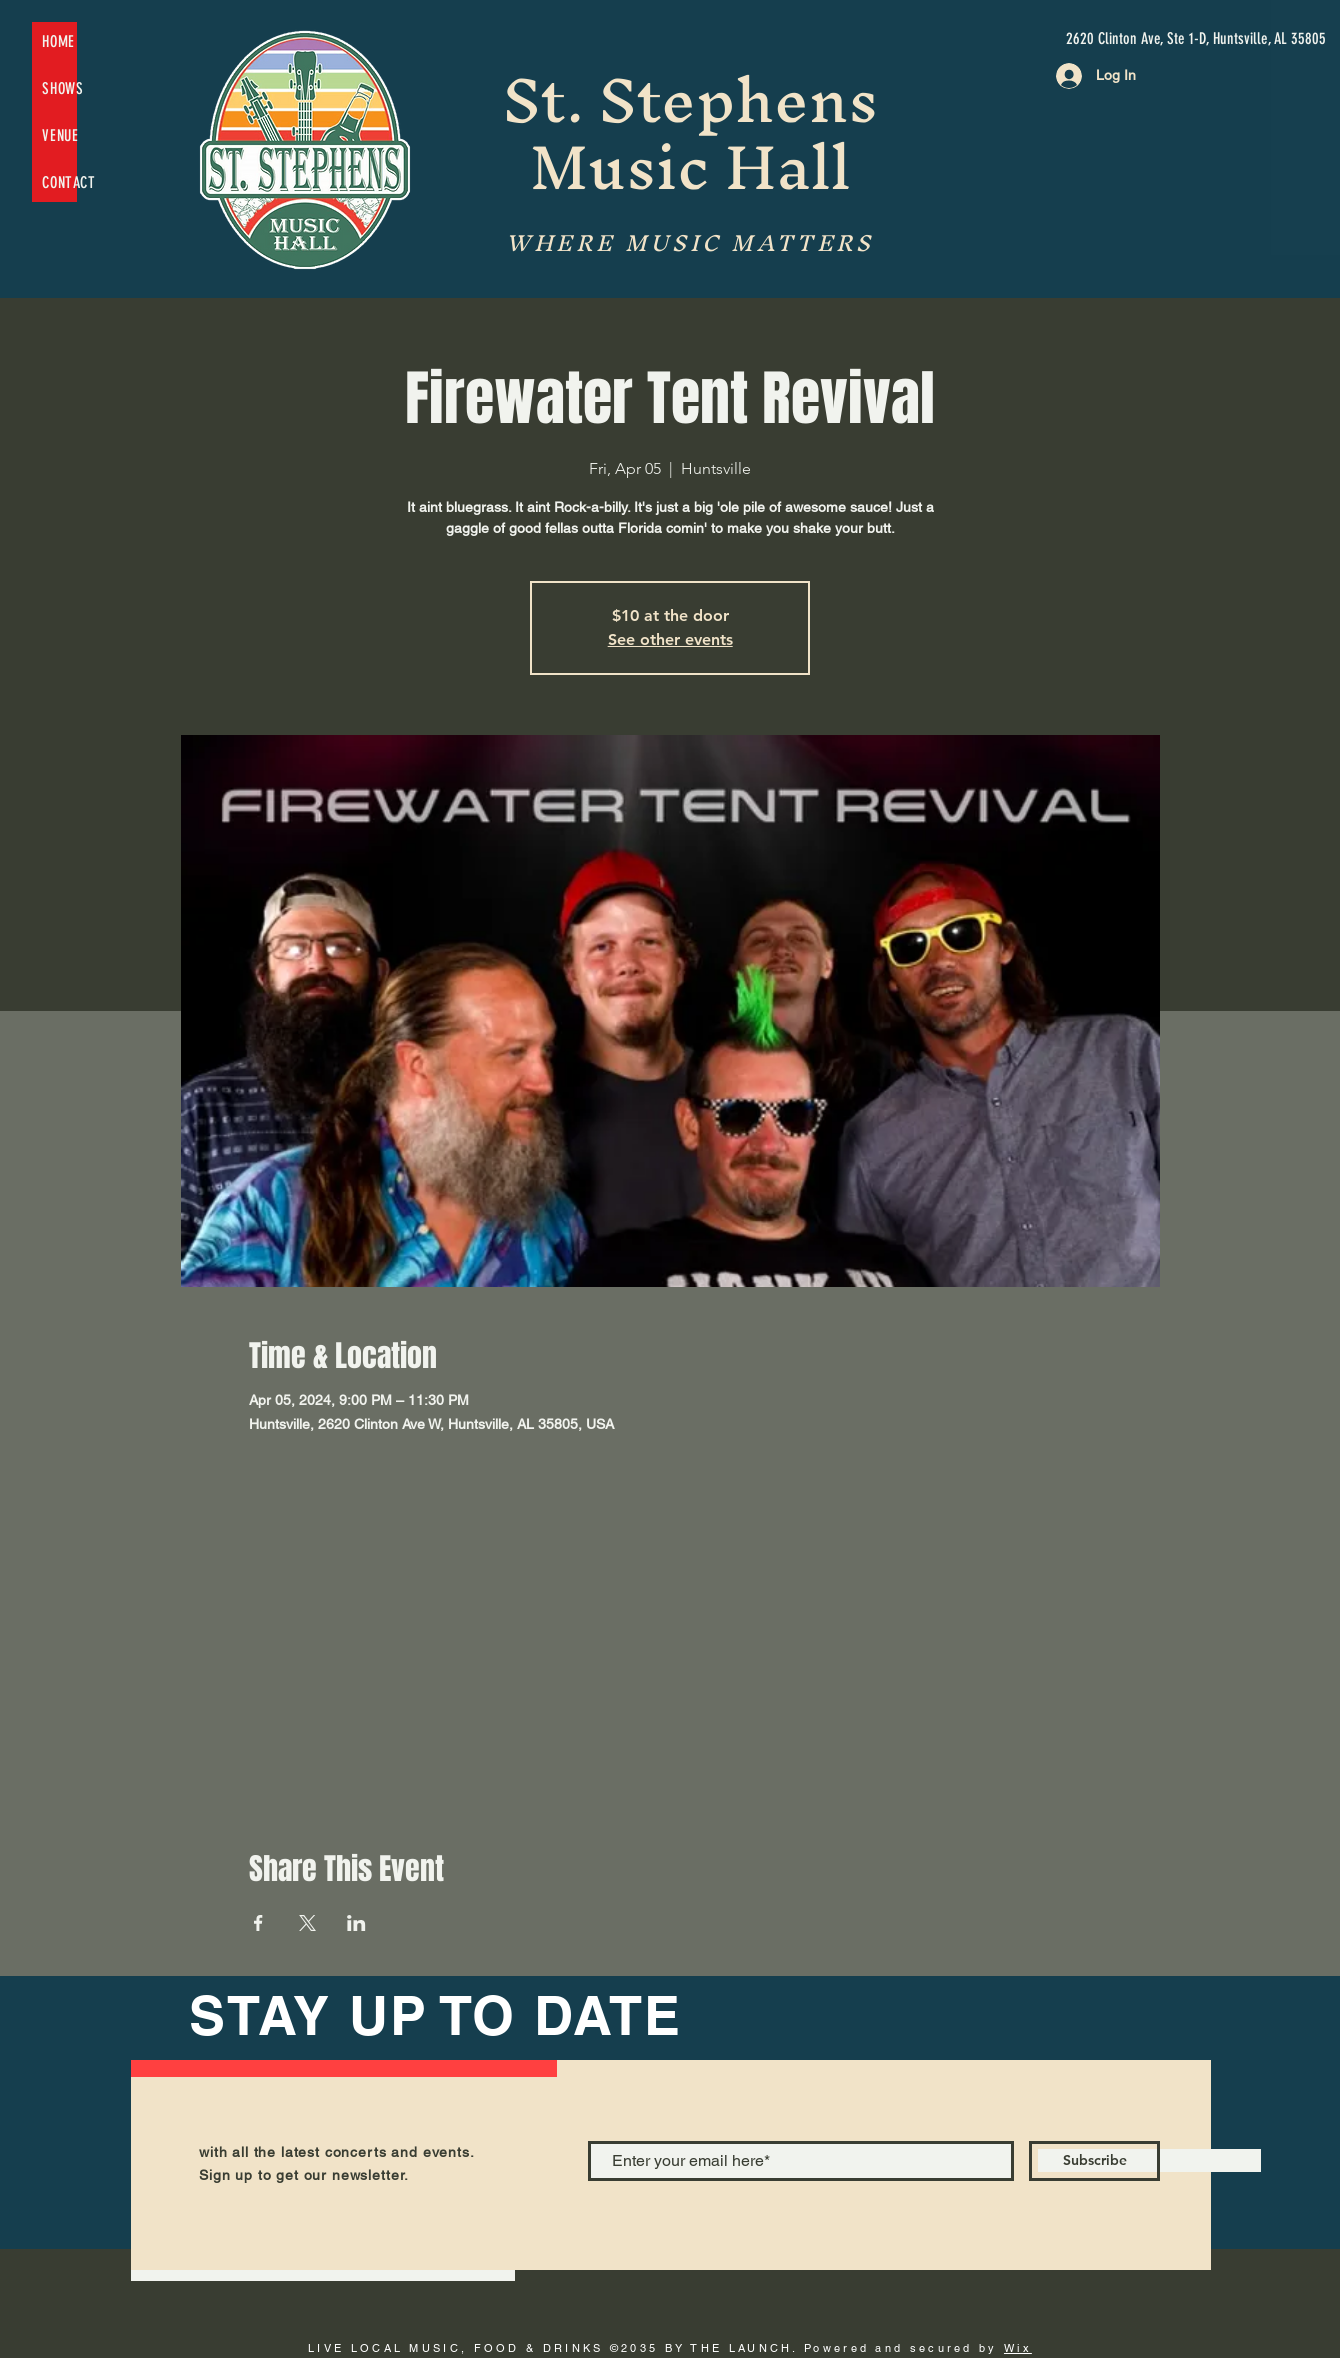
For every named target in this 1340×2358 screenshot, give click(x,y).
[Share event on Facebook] (258, 1923)
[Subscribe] (1094, 2161)
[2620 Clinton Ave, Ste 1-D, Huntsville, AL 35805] (1196, 39)
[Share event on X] (307, 1923)
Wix (1018, 2348)
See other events (670, 639)
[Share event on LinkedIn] (356, 1923)
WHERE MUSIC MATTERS (689, 243)
